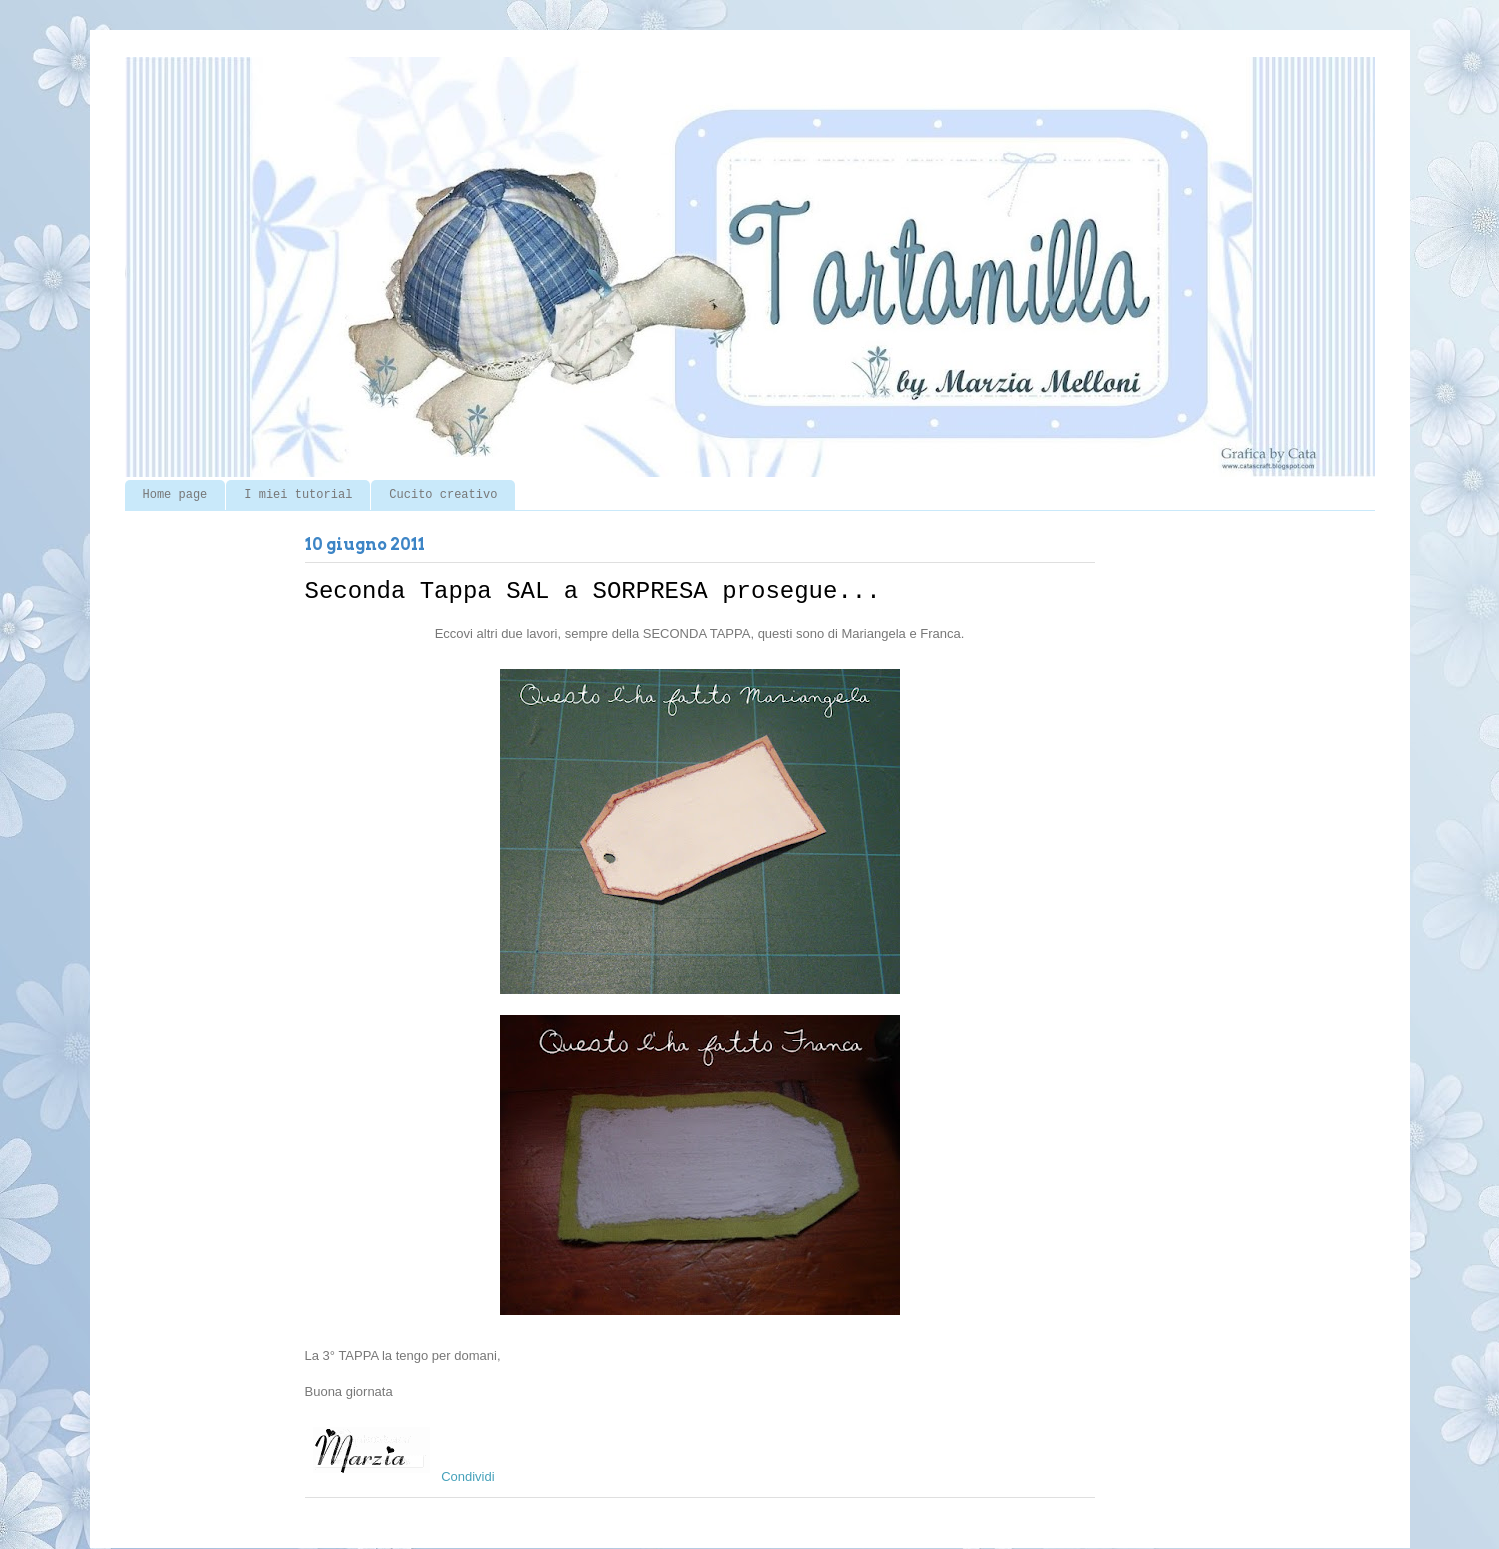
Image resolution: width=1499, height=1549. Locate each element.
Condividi (467, 1476)
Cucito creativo (443, 495)
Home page (175, 495)
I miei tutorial (298, 495)
